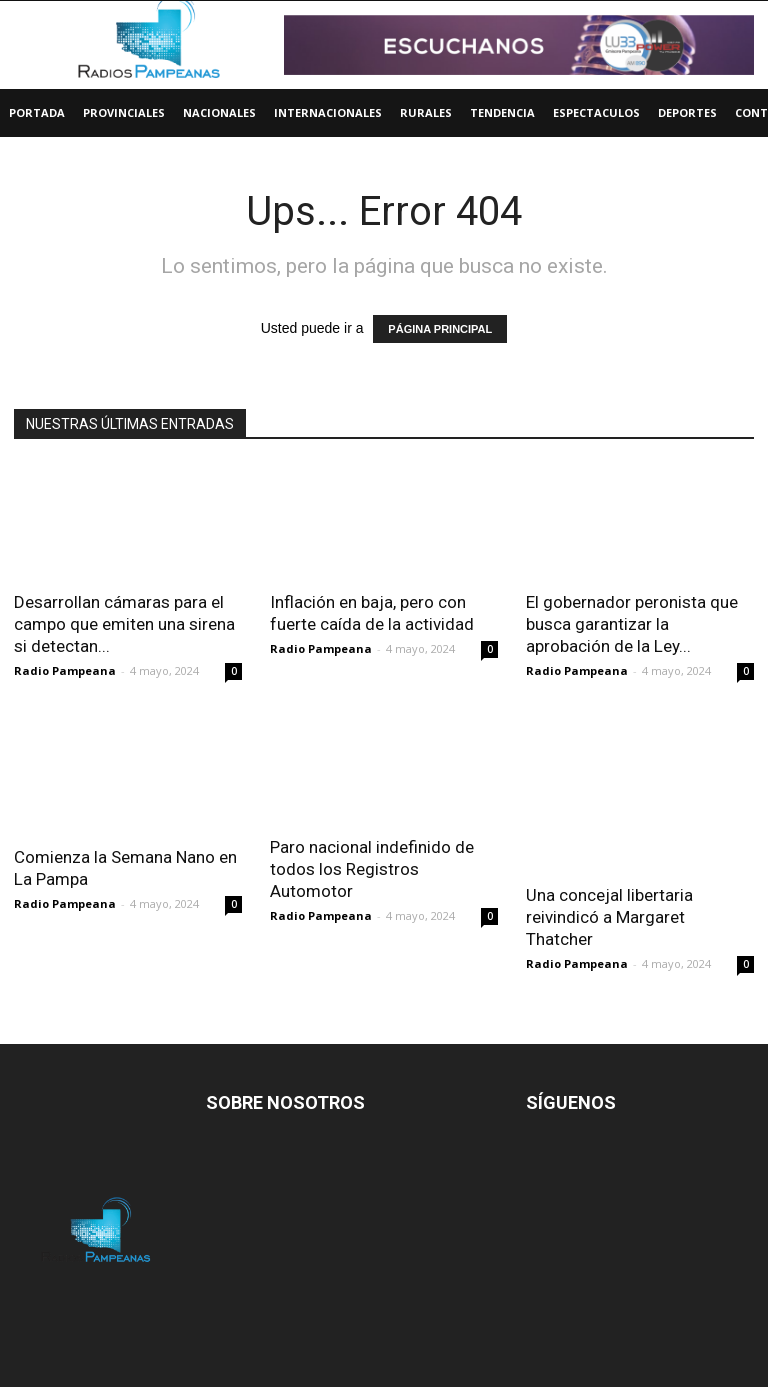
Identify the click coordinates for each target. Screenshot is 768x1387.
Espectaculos (596, 112)
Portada (37, 112)
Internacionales (328, 112)
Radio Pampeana (65, 670)
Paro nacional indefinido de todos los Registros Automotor (372, 869)
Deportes (687, 112)
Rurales (426, 112)
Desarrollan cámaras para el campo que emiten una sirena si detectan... (124, 624)
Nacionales (219, 112)
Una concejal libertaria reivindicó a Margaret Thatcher (609, 917)
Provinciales (124, 112)
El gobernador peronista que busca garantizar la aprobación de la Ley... (632, 624)
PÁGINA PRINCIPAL (440, 329)
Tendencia (502, 112)
